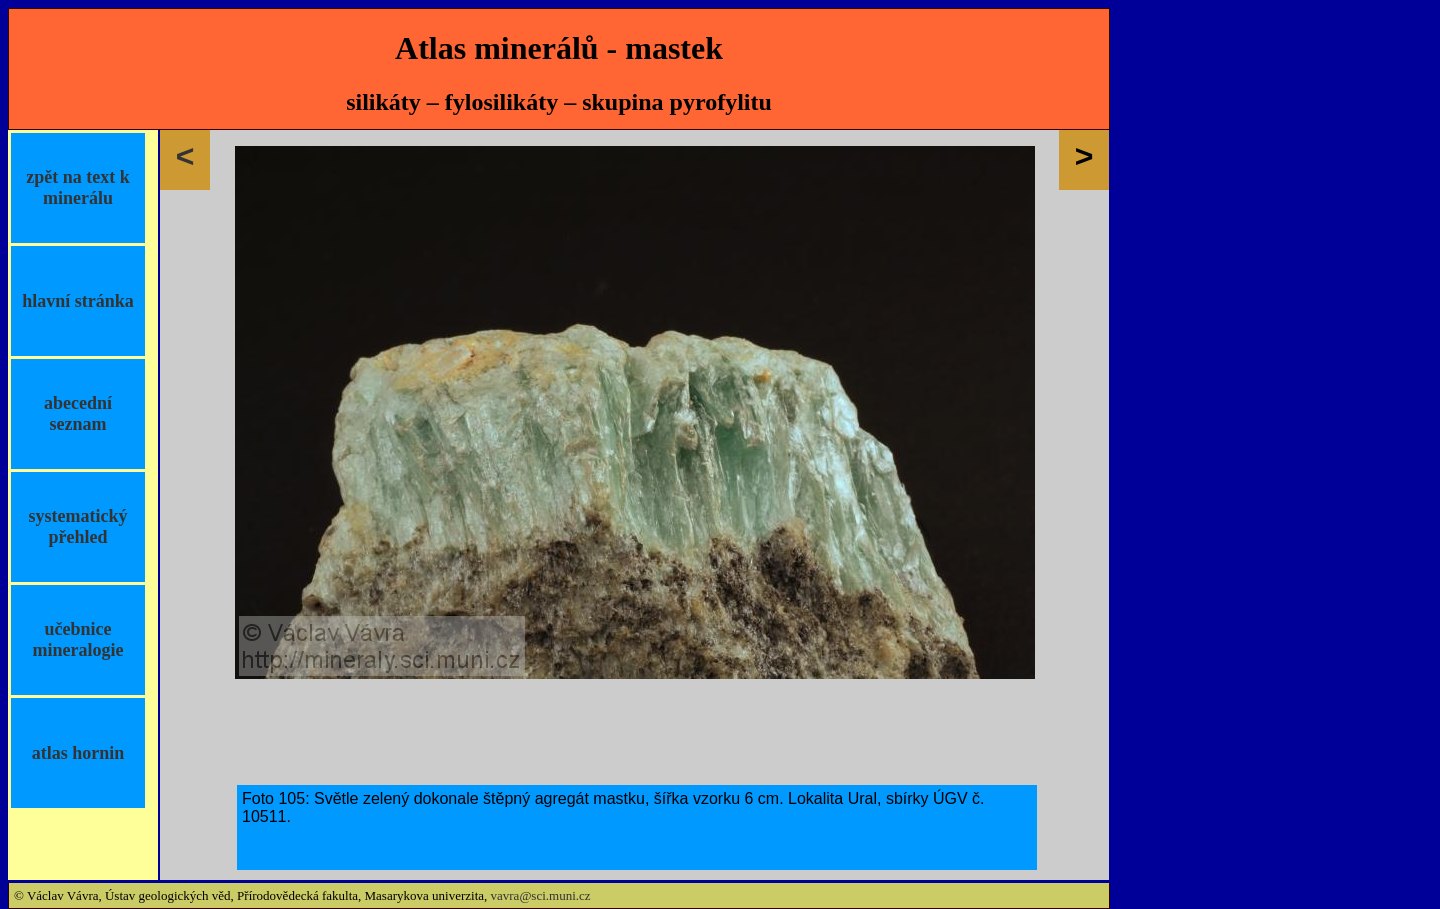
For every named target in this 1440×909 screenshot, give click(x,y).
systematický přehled (78, 526)
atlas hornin (78, 753)
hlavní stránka (78, 301)
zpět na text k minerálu (77, 187)
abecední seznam (78, 413)
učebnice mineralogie (78, 639)
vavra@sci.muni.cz (541, 895)
